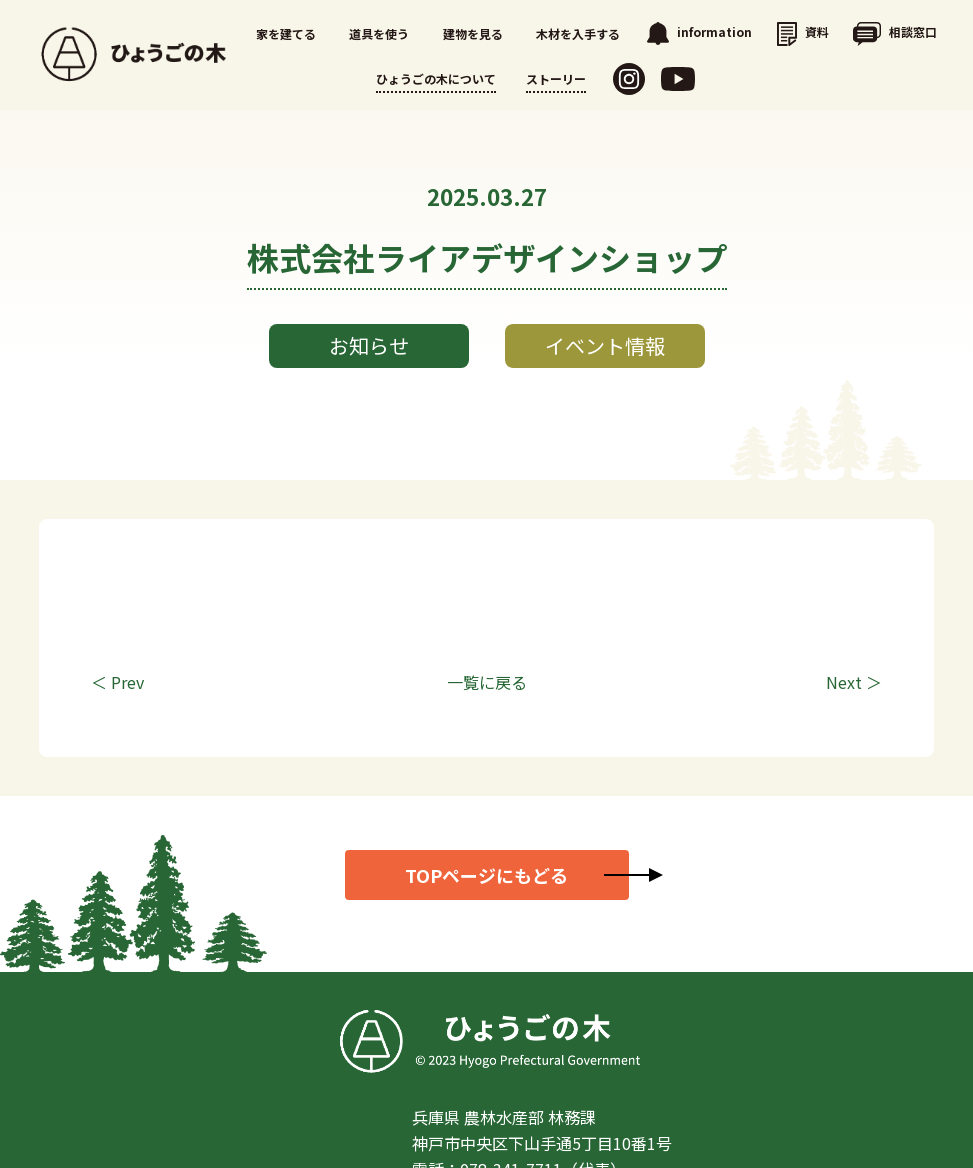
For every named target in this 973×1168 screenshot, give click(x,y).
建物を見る (473, 33)
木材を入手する (578, 33)
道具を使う (379, 33)
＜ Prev (117, 682)
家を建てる (286, 33)
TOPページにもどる (486, 875)
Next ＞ (854, 682)
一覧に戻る (487, 682)
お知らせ (369, 345)
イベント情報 (605, 345)
